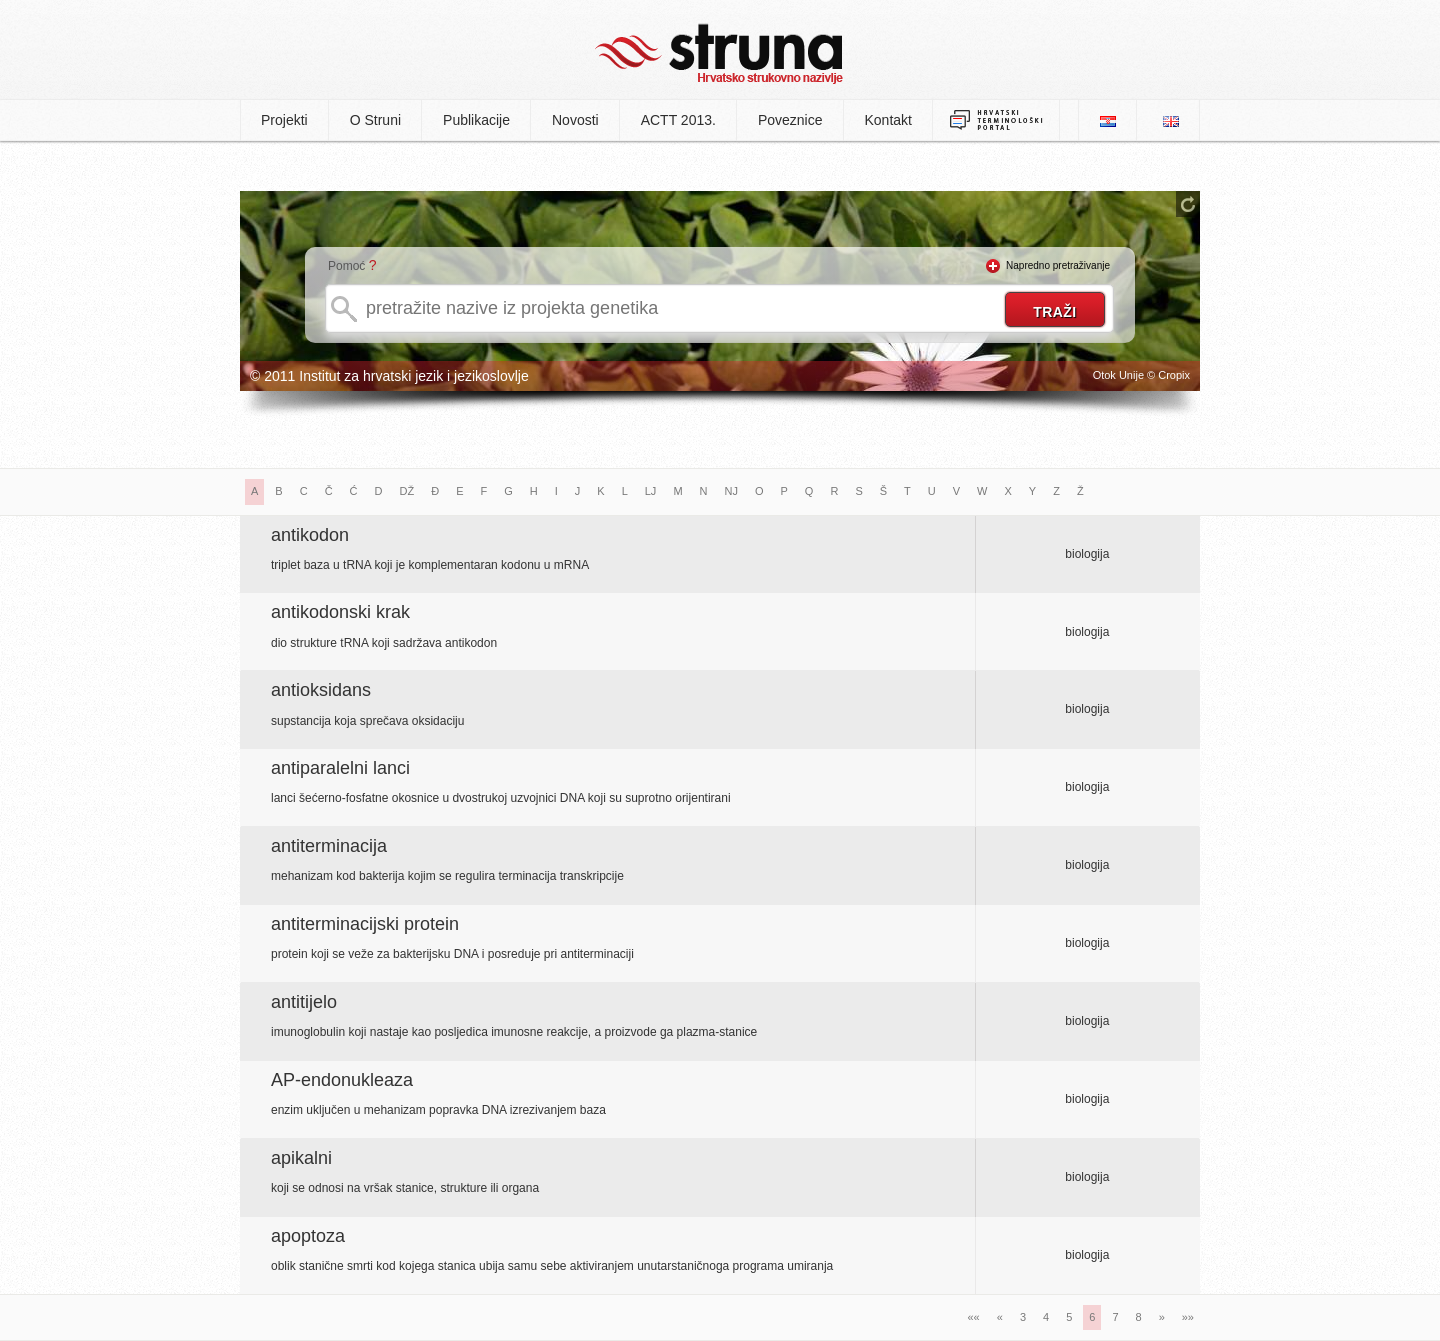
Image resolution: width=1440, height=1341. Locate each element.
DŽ (407, 491)
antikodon (310, 535)
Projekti (284, 120)
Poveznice (790, 120)
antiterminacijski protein (365, 924)
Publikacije (476, 120)
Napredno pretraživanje (1058, 265)
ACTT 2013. (678, 120)
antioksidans (321, 690)
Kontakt (888, 120)
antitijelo (304, 1002)
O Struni (375, 120)
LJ (651, 491)
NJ (731, 491)
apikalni (301, 1158)
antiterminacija (329, 846)
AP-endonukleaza (342, 1080)
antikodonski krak (340, 612)
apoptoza (308, 1236)
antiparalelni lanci (340, 768)
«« (974, 1317)
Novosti (575, 120)
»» (1188, 1317)
